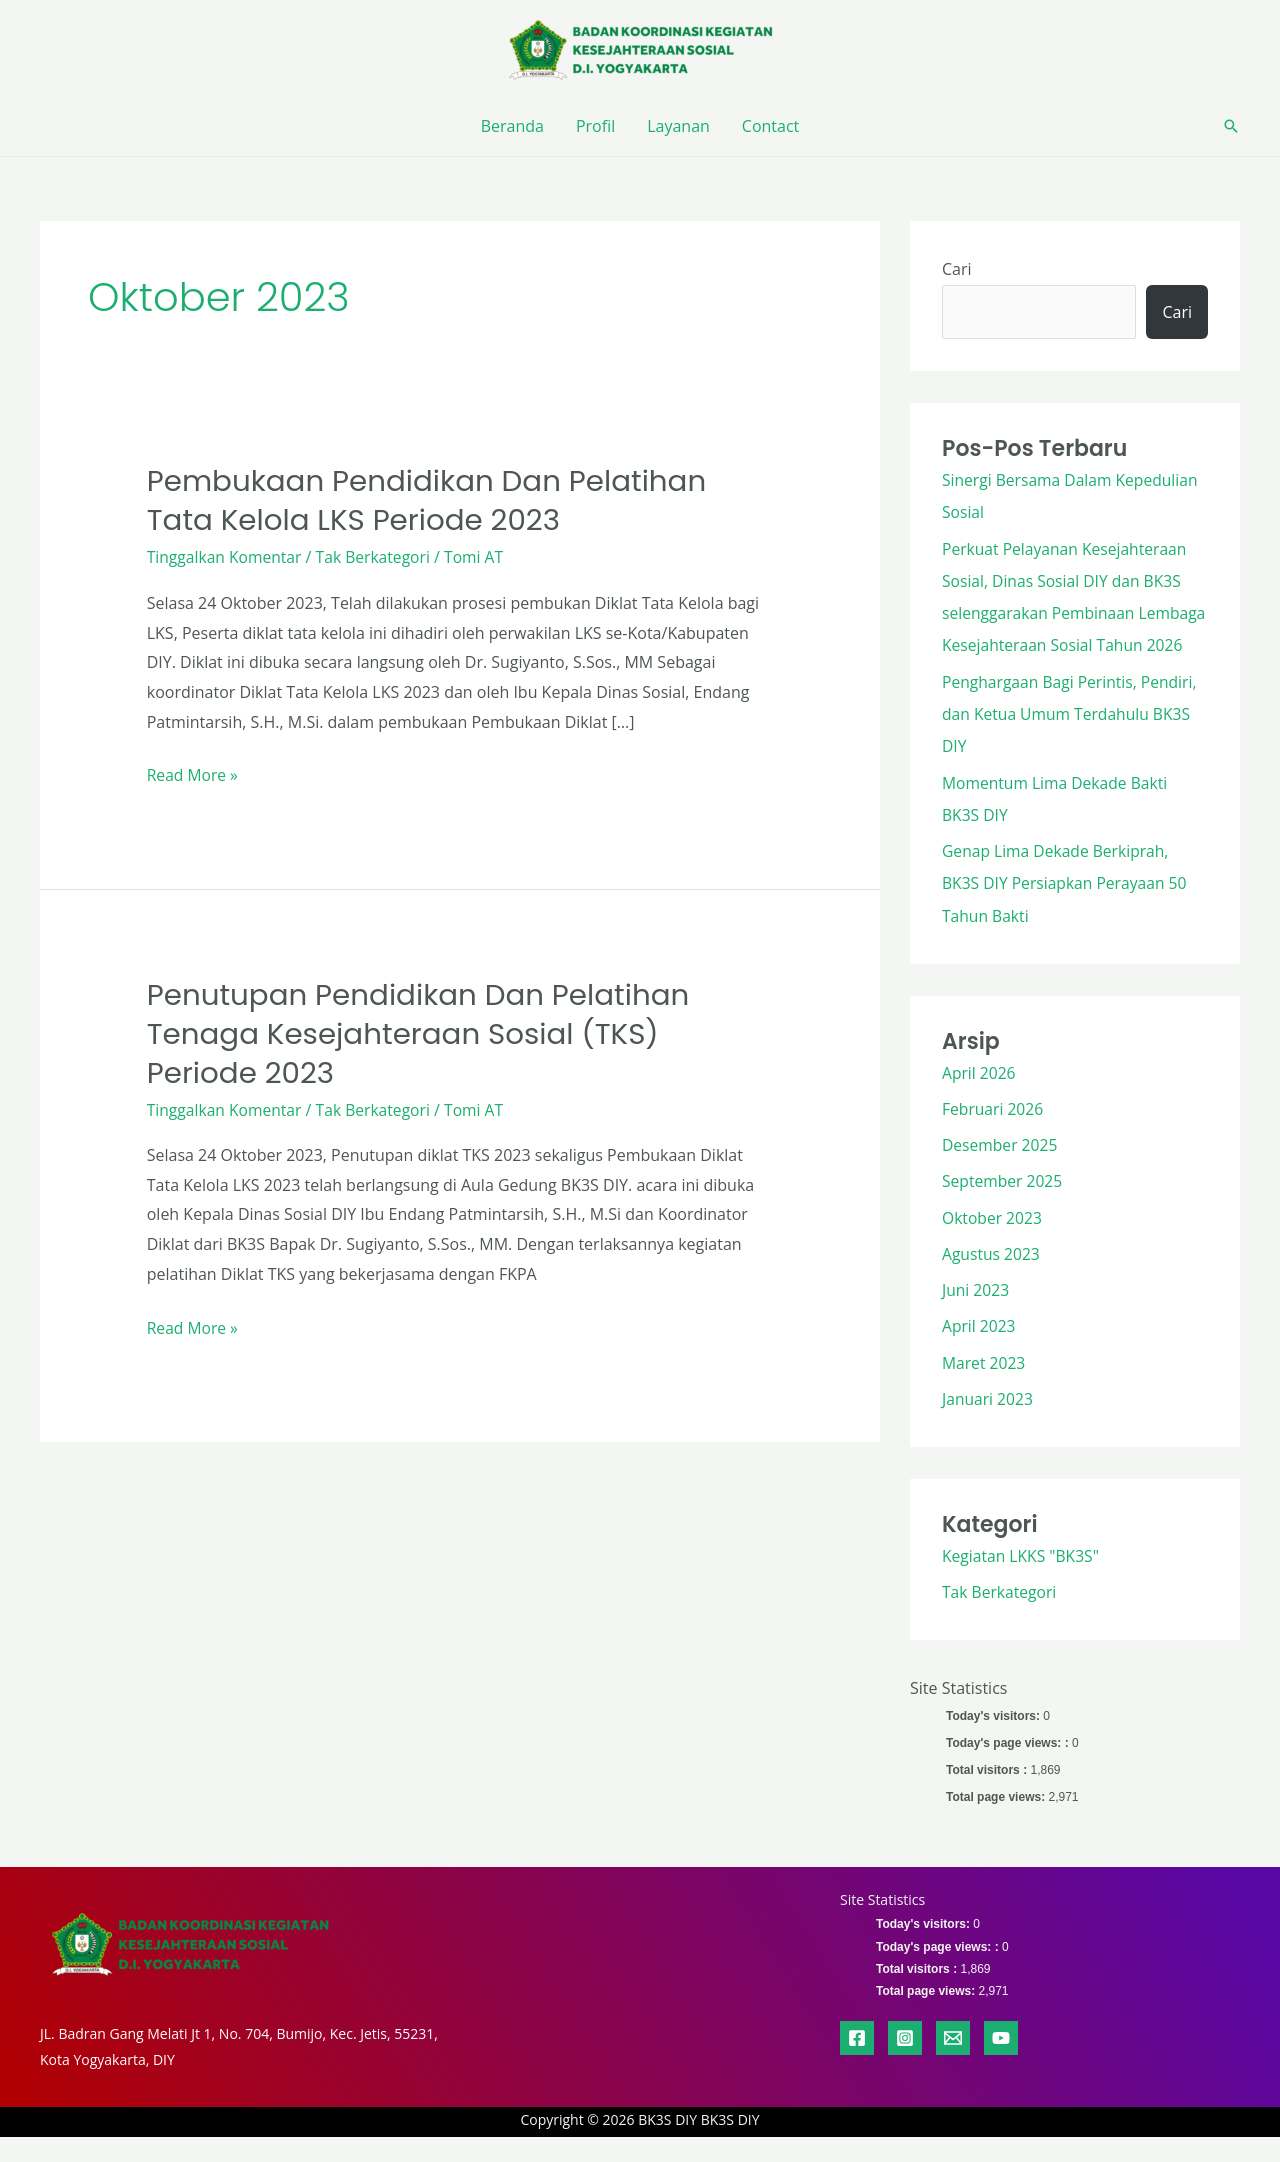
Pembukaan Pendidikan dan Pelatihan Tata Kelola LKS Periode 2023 (433, 500)
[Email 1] (953, 2062)
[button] (1231, 126)
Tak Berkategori (377, 557)
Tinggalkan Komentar (226, 557)
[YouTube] (1001, 2062)
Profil (595, 126)
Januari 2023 (988, 1425)
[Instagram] (905, 2062)
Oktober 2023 (993, 1245)
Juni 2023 (976, 1317)
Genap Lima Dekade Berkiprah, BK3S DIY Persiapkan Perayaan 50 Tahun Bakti (1067, 912)
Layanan (678, 126)
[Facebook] (857, 2062)
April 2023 (979, 1353)
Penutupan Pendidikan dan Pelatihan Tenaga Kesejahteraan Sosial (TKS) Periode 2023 (424, 1034)
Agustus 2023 (992, 1281)
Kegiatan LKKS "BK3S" (1022, 1581)
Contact (770, 126)
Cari (957, 269)
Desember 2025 (1001, 1173)
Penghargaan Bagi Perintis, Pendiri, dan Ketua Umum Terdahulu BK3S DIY (1072, 744)
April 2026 (979, 1101)
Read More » (193, 773)
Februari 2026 (994, 1137)
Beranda (512, 126)
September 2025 (1003, 1209)
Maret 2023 (984, 1389)
